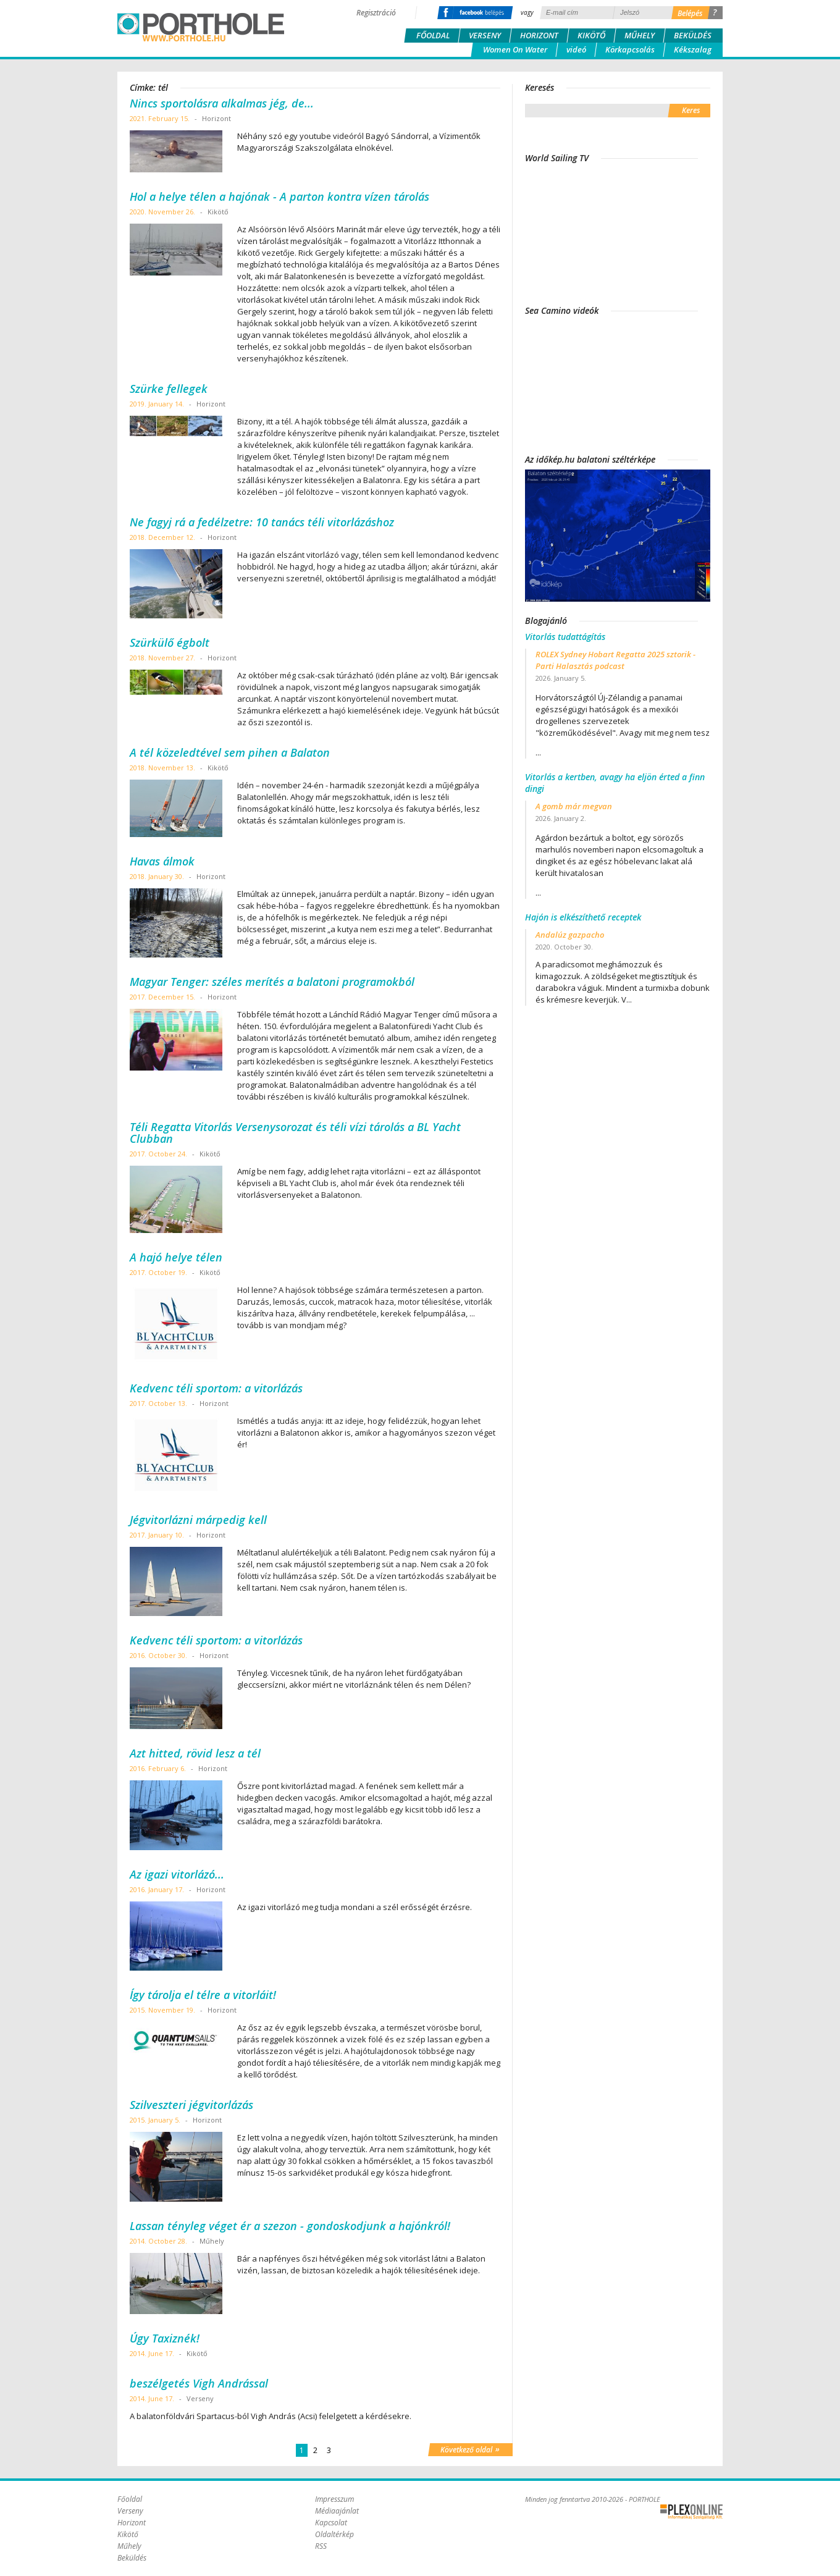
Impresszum (334, 2499)
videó (576, 49)
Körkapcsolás (630, 49)
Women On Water (515, 49)
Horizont (539, 35)
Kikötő (591, 35)
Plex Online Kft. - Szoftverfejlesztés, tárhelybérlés (691, 2511)
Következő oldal (470, 2449)
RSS (321, 2546)
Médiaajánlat (337, 2511)
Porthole (200, 27)
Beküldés (693, 35)
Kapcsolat (331, 2522)
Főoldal (433, 35)
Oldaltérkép (334, 2534)
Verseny (485, 35)
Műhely (639, 35)
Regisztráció (376, 12)
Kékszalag (693, 49)
